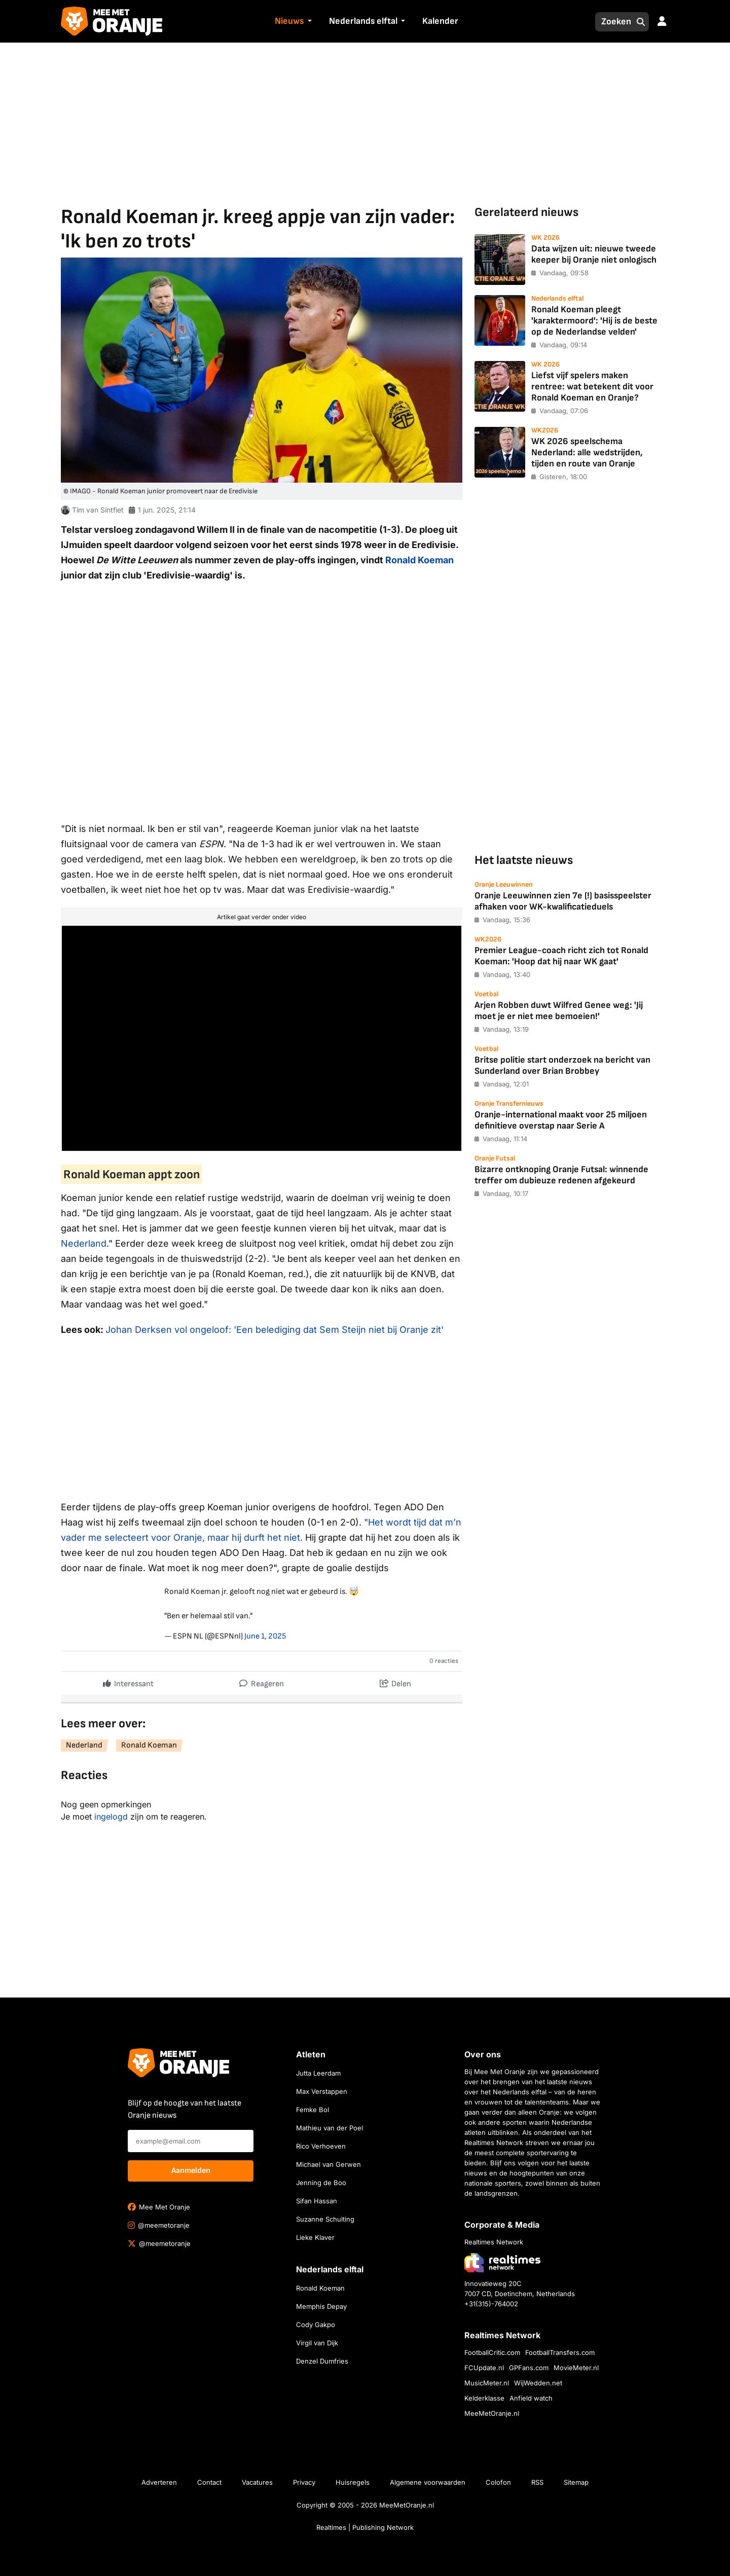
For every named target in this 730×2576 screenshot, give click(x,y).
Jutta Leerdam (318, 2073)
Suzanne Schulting (325, 2219)
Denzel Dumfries (322, 2361)
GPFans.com (529, 2368)
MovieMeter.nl (576, 2368)
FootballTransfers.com (560, 2352)
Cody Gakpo (315, 2324)
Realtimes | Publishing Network (365, 2527)
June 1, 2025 (265, 1636)
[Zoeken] (613, 21)
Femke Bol (312, 2110)
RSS (537, 2482)
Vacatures (257, 2482)
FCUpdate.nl (484, 2368)
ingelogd (111, 1816)
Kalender (440, 21)
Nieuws (289, 21)
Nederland (83, 1243)
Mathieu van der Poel (329, 2128)
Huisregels (353, 2482)
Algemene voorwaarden (427, 2482)
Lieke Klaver (315, 2237)
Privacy (304, 2482)
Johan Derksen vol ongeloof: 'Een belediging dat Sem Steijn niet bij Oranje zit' (274, 1329)
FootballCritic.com (492, 2352)
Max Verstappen (321, 2091)
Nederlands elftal (363, 21)
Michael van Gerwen (328, 2164)
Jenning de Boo (321, 2183)
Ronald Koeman (419, 560)
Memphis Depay (321, 2306)
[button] (308, 22)
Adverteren (159, 2482)
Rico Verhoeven (321, 2146)
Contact (209, 2482)
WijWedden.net (538, 2383)
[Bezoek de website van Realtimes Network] (502, 2262)
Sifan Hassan (316, 2201)
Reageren (261, 1681)
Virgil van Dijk (317, 2343)
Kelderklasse (484, 2398)
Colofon (498, 2482)
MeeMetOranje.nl (491, 2413)
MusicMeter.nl (486, 2383)
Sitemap (576, 2482)
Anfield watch (531, 2398)
